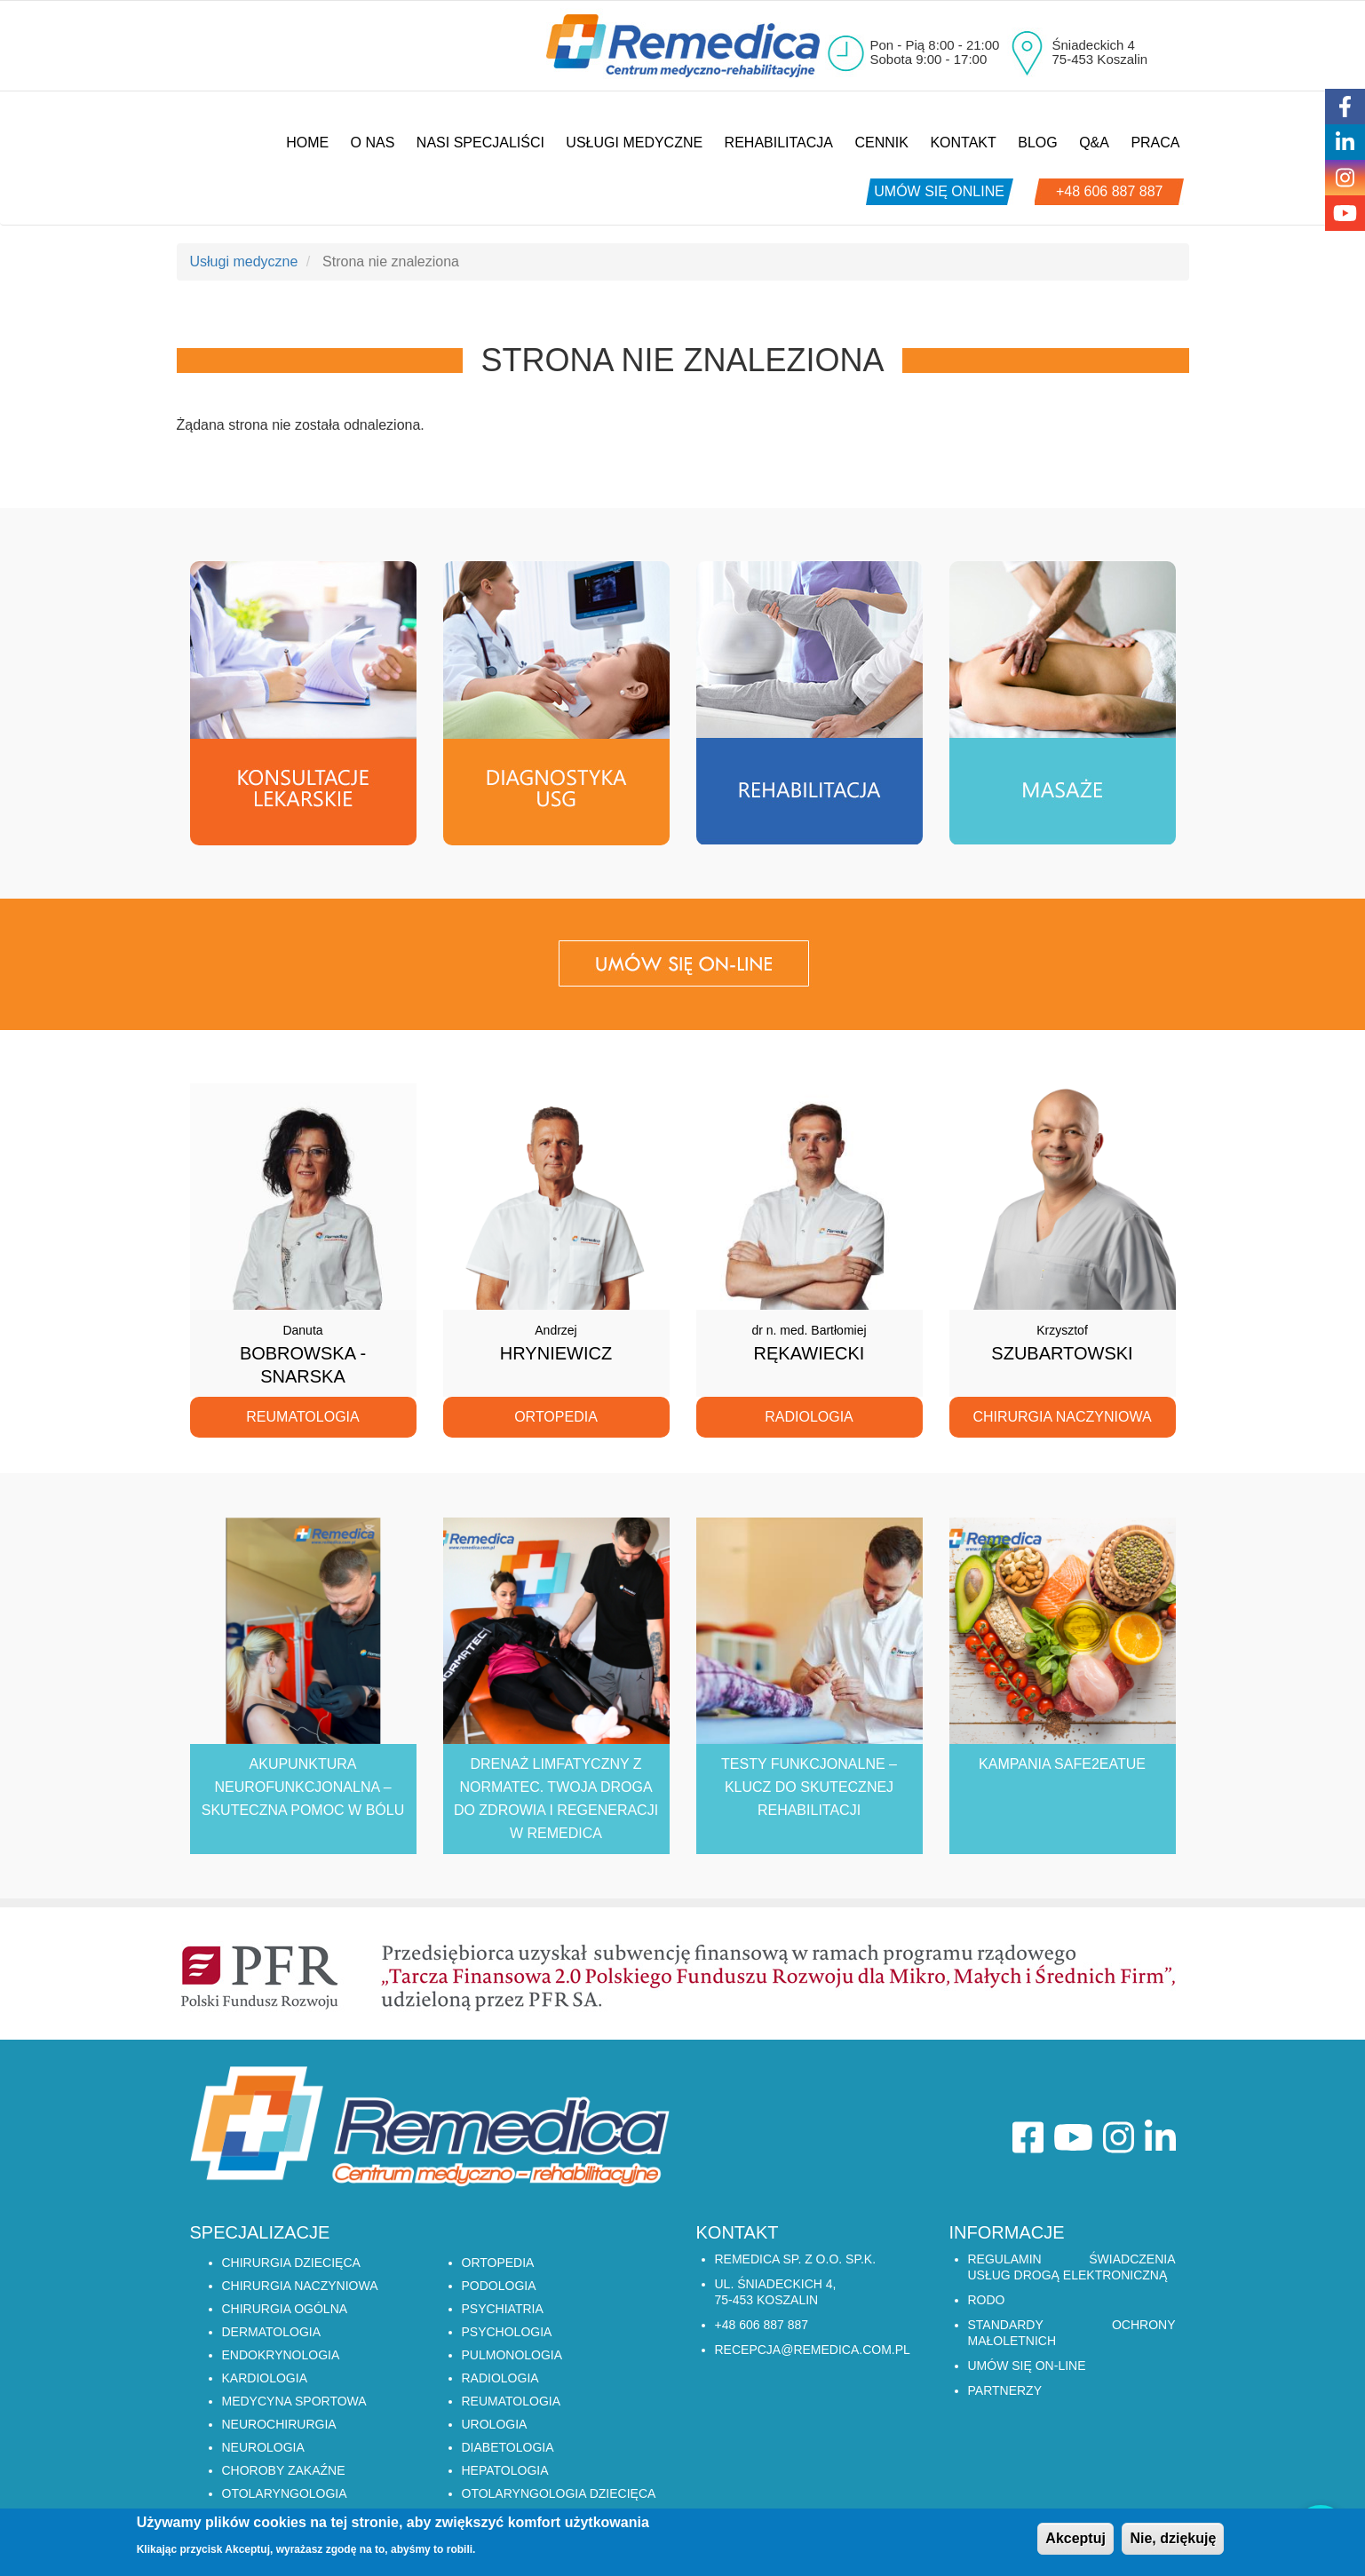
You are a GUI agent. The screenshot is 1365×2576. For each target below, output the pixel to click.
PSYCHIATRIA (503, 2309)
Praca (1155, 142)
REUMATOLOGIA (511, 2401)
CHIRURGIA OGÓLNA (285, 2309)
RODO (986, 2300)
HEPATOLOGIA (505, 2470)
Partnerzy (1005, 2390)
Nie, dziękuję (1173, 2539)
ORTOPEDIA (498, 2262)
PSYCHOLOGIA (507, 2332)
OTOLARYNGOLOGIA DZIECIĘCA (559, 2493)
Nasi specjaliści (480, 142)
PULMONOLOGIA (512, 2355)
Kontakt (963, 142)
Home (307, 142)
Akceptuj (1075, 2539)
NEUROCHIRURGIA (279, 2424)
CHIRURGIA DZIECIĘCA (291, 2262)
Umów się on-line (1027, 2365)
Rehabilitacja (779, 142)
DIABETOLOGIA (508, 2447)
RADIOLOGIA (500, 2378)
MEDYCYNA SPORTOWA (294, 2401)
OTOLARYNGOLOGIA (284, 2493)
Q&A (1094, 142)
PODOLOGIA (499, 2286)
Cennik (881, 142)
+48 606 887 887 (1109, 191)
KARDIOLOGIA (264, 2378)
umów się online (939, 191)
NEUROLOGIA (263, 2447)
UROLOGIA (495, 2424)
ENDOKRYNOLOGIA (281, 2355)
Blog (1037, 142)
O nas (373, 142)
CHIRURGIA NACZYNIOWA (300, 2286)
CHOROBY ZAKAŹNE (283, 2470)
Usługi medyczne (634, 142)
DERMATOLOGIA (271, 2332)
